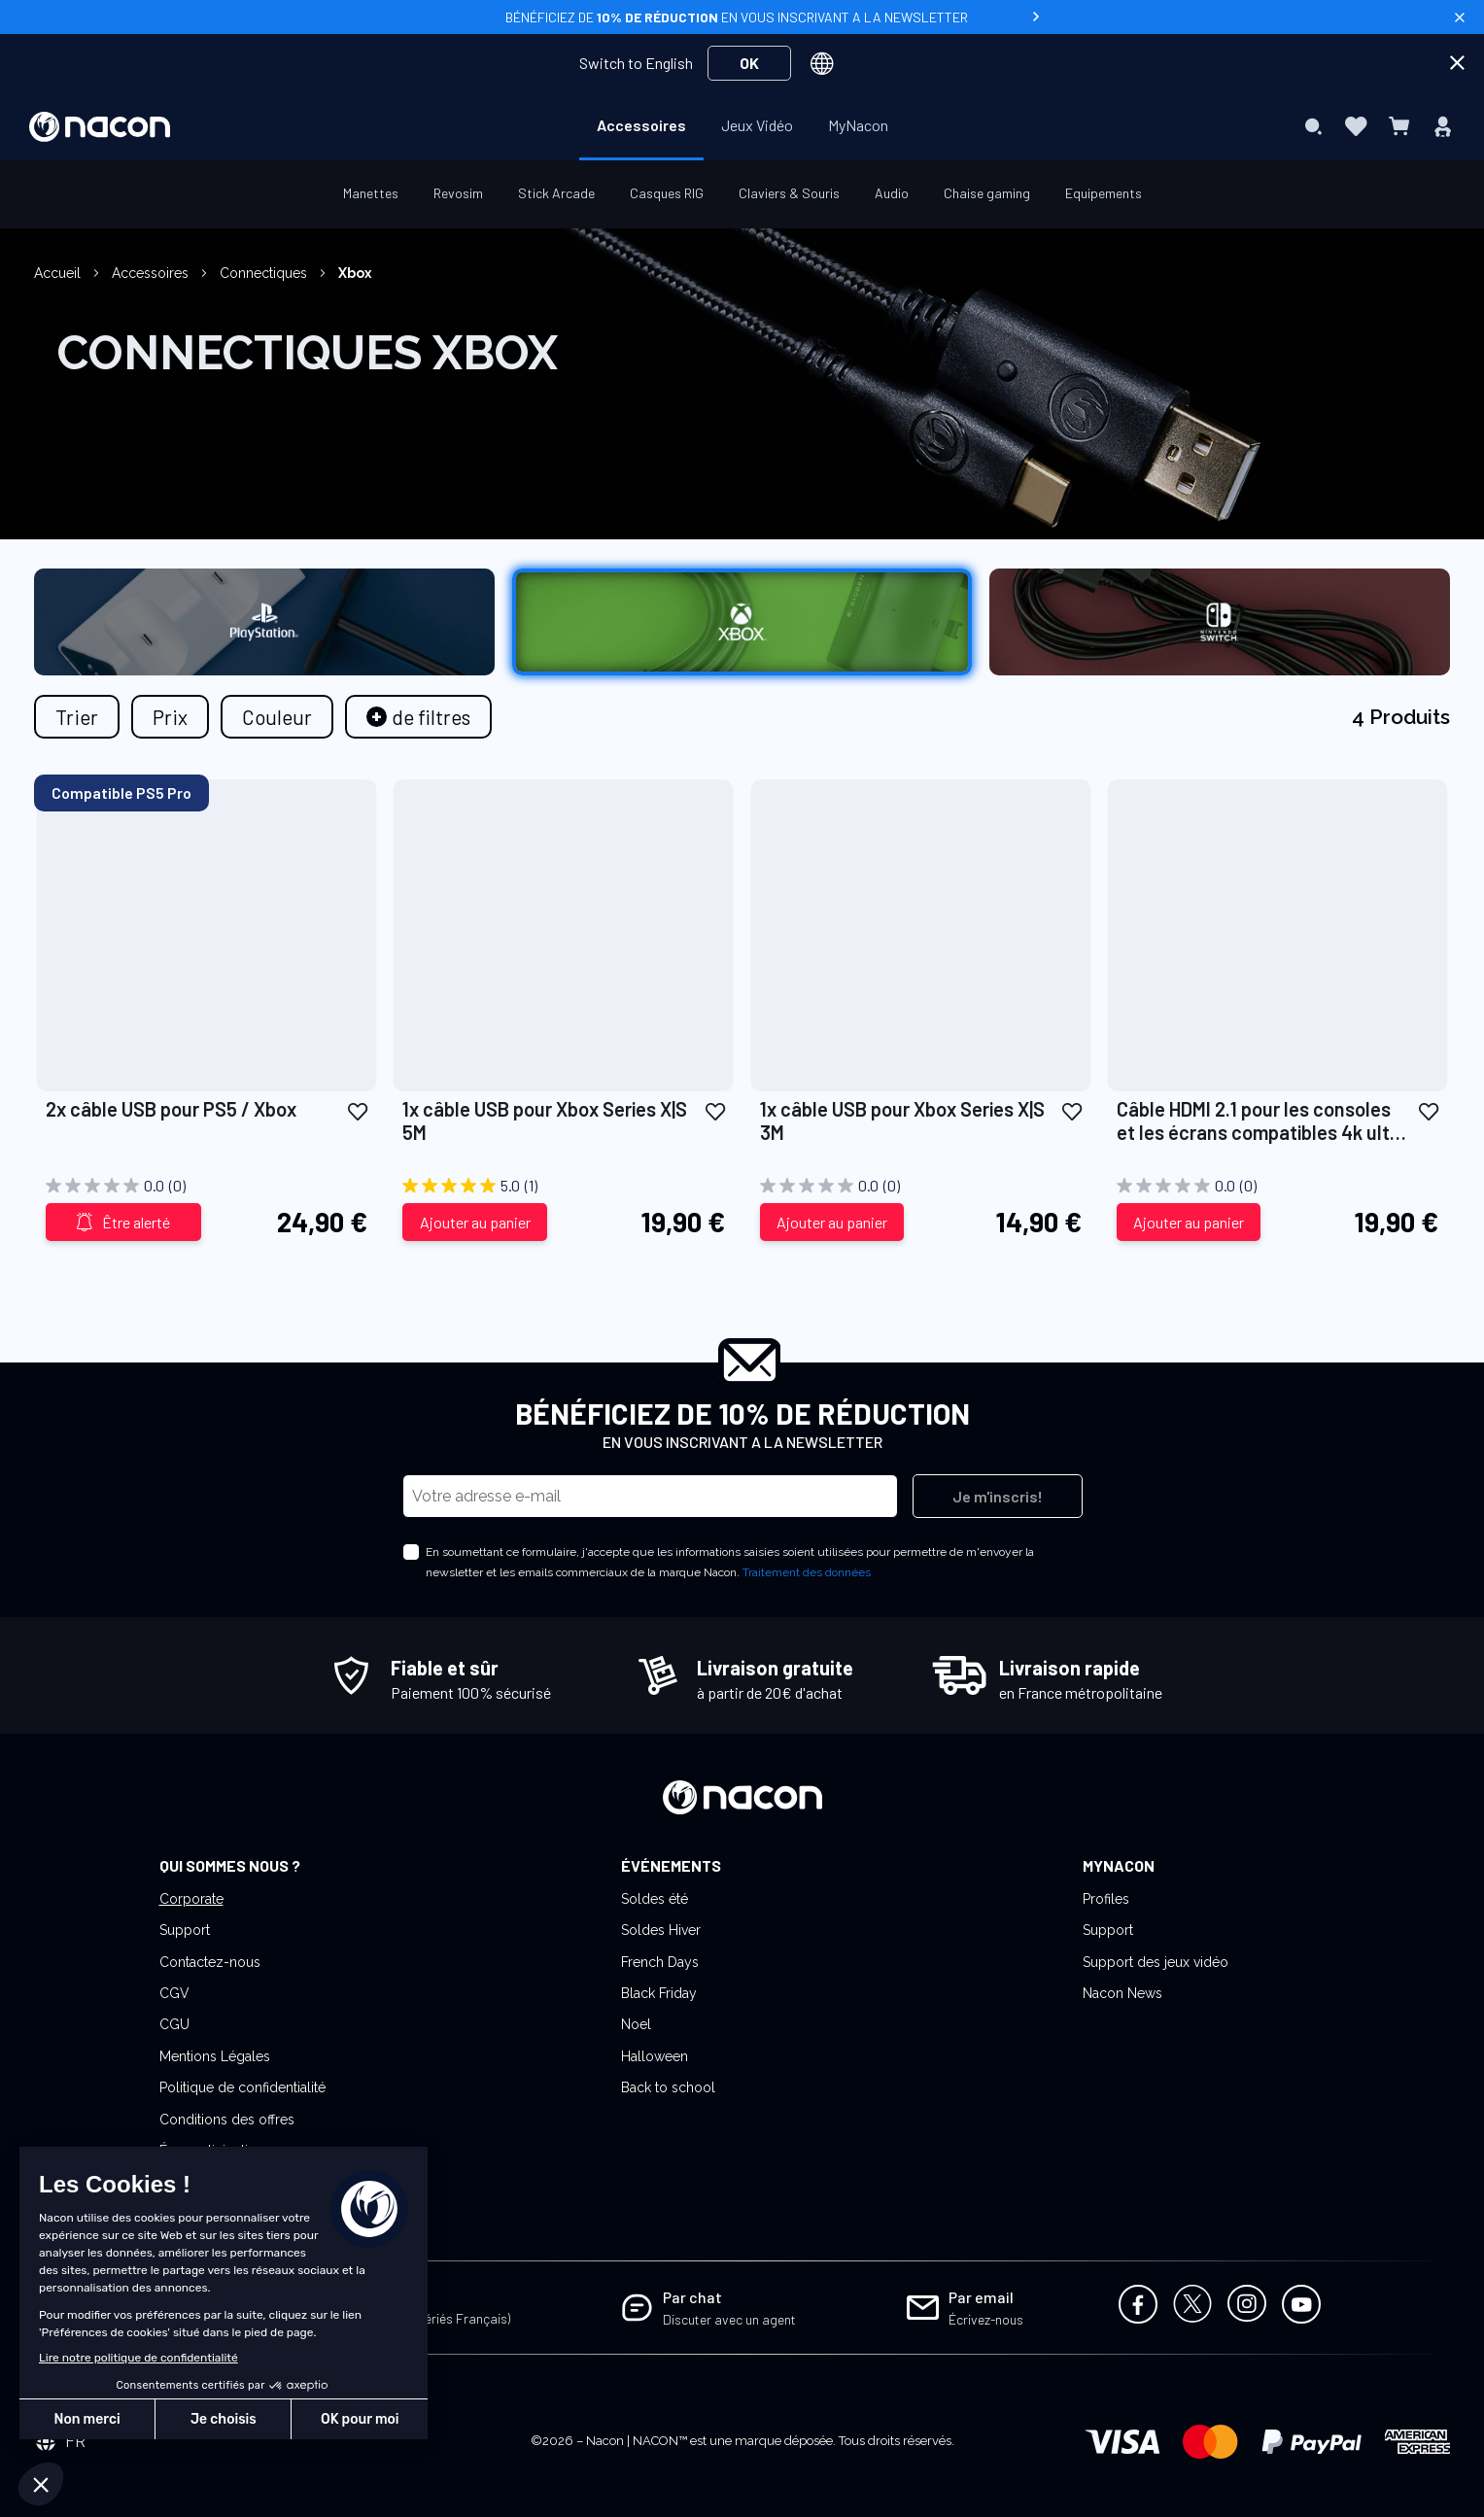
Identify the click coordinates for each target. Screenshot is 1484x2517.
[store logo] (99, 127)
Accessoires (152, 273)
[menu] (742, 126)
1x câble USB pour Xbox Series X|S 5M (544, 1120)
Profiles (1106, 1899)
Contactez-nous (209, 1962)
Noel (636, 2024)
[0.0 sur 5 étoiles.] (206, 1185)
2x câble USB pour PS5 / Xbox (171, 1109)
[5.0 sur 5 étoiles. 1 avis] (563, 1185)
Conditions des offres (226, 2119)
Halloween (654, 2056)
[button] (357, 1110)
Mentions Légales (214, 2056)
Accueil (59, 273)
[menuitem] (641, 125)
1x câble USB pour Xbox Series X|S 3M (902, 1120)
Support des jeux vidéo (1155, 1962)
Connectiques (265, 273)
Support (184, 1930)
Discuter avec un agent (729, 2319)
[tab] (418, 717)
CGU (174, 2024)
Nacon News (1122, 1993)
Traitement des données (806, 1572)
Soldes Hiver (661, 1930)
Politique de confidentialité (242, 2087)
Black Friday (659, 1993)
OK (749, 62)
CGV (174, 1993)
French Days (660, 1962)
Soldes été (654, 1899)
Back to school (668, 2087)
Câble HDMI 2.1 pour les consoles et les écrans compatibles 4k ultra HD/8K (1262, 1120)
